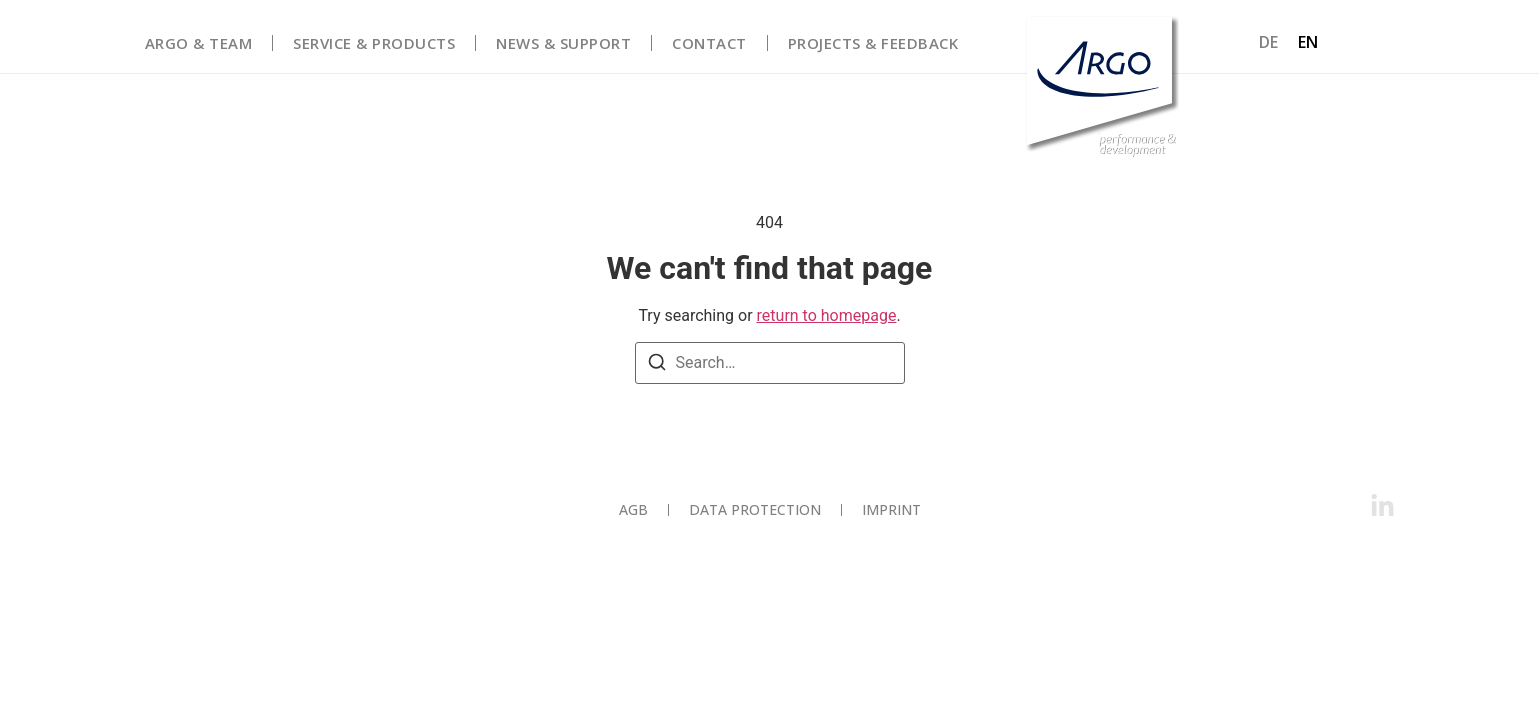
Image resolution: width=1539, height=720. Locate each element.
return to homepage (827, 315)
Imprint (891, 509)
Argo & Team (199, 43)
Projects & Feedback (873, 43)
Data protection (755, 509)
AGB (633, 509)
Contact (709, 43)
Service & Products (374, 43)
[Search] (657, 365)
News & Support (563, 43)
